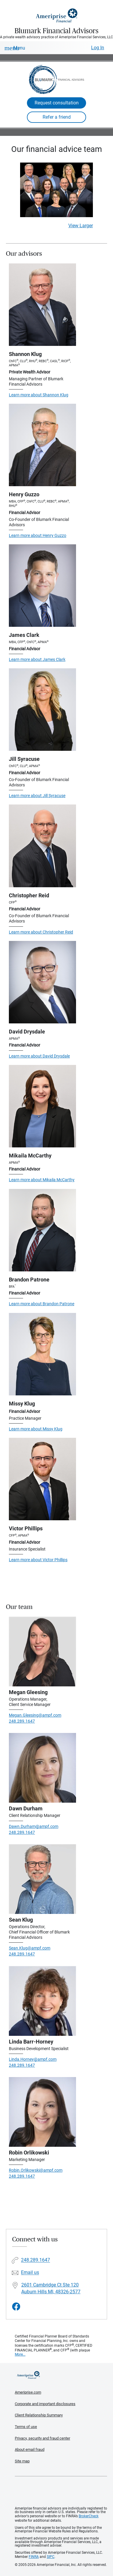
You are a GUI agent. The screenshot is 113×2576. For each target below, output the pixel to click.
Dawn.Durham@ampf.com (33, 1826)
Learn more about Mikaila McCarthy (42, 1179)
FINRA (34, 2557)
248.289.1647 (22, 1721)
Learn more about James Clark (37, 659)
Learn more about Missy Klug (35, 1429)
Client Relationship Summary (39, 2415)
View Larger (80, 225)
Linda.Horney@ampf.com (32, 2059)
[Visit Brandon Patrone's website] (42, 1230)
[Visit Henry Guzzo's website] (42, 445)
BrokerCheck (89, 2516)
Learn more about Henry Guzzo (37, 535)
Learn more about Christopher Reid (41, 932)
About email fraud (29, 2449)
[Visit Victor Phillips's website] (42, 1479)
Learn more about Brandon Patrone (41, 1303)
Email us (30, 2273)
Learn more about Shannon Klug (38, 394)
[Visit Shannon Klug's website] (42, 304)
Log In (97, 47)
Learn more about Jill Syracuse (37, 795)
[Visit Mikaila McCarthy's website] (42, 1106)
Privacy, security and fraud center (42, 2438)
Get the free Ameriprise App (61, 2491)
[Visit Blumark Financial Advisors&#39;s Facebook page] (16, 2307)
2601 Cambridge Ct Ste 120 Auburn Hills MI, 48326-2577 (50, 2288)
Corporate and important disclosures (45, 2404)
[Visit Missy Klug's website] (42, 1354)
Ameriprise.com (28, 2392)
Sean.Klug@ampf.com (29, 1948)
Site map (22, 2461)
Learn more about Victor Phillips (38, 1559)
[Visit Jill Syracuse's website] (42, 709)
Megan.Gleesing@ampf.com (35, 1715)
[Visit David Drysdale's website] (42, 982)
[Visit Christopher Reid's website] (42, 845)
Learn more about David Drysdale (39, 1056)
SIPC (50, 2557)
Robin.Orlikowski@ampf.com (35, 2170)
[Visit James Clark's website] (42, 585)
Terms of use (26, 2426)
